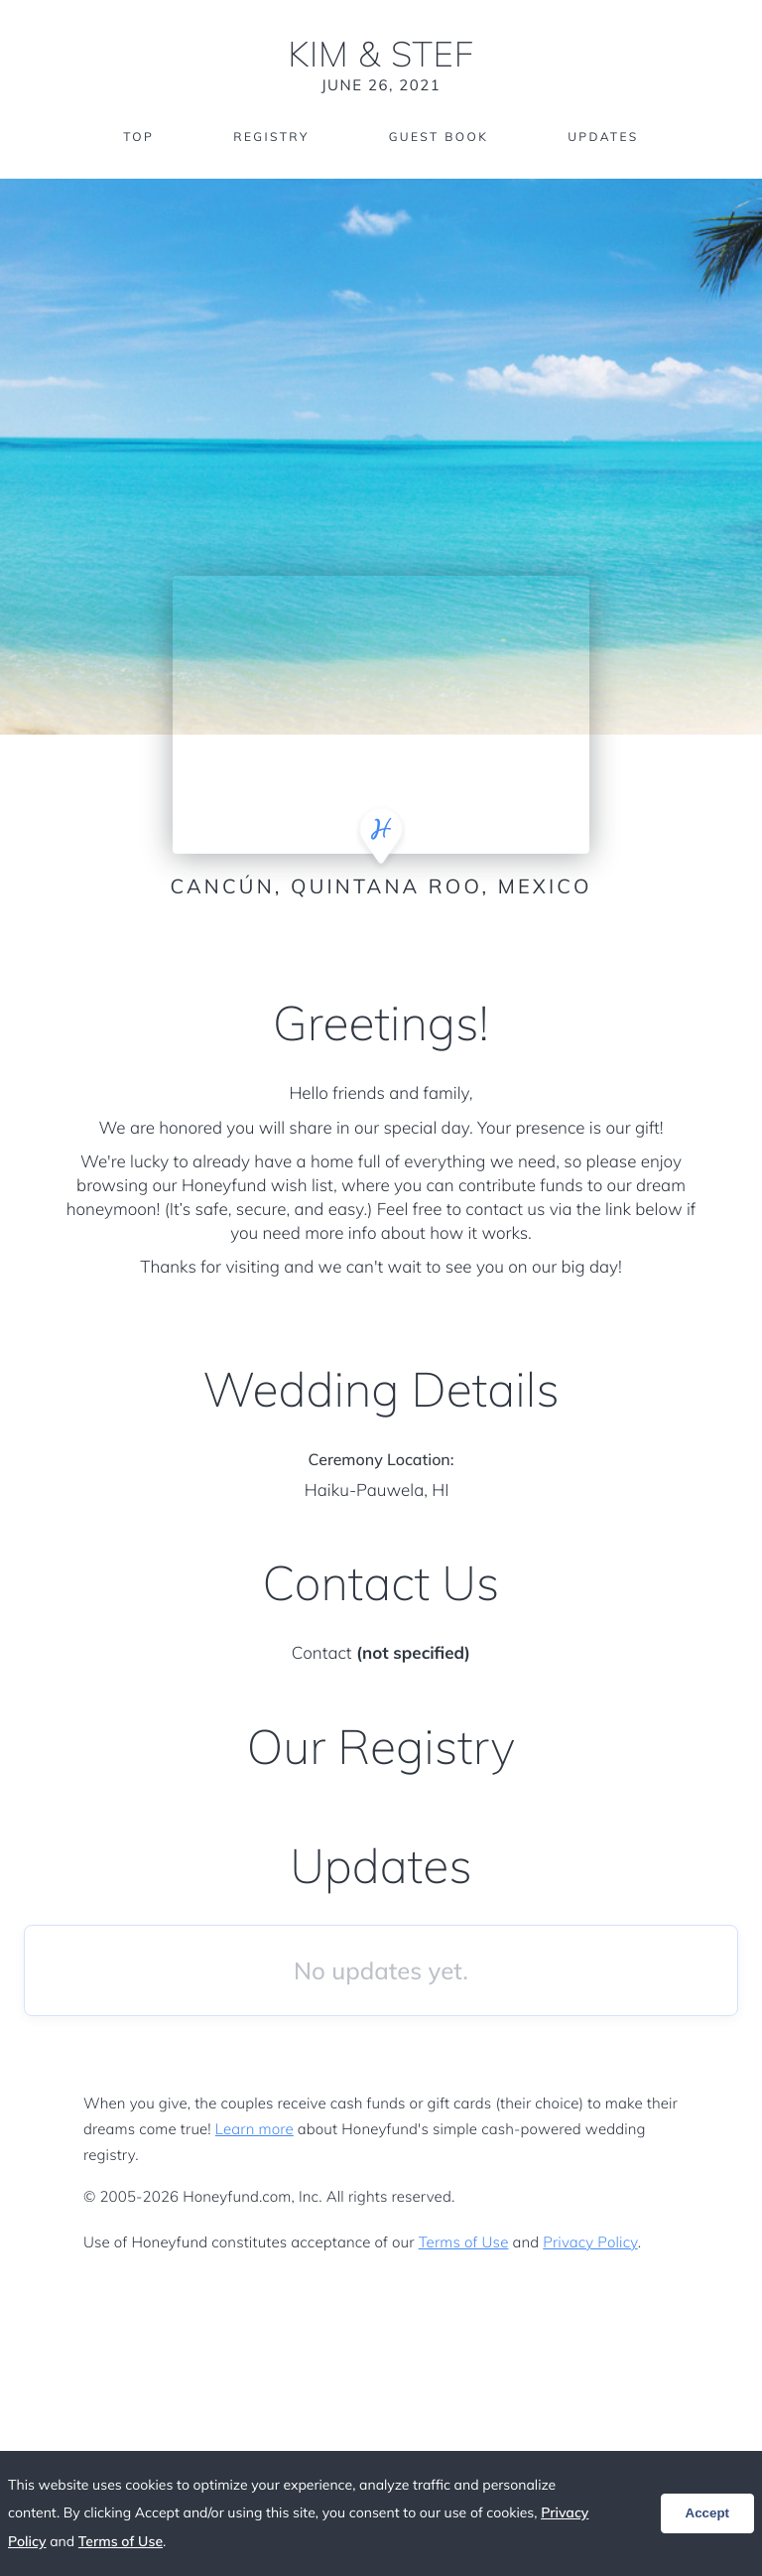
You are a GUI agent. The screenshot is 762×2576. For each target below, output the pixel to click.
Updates (603, 136)
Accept (707, 2513)
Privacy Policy (590, 2242)
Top (138, 136)
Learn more (254, 2128)
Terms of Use (464, 2242)
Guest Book (438, 136)
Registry (271, 136)
